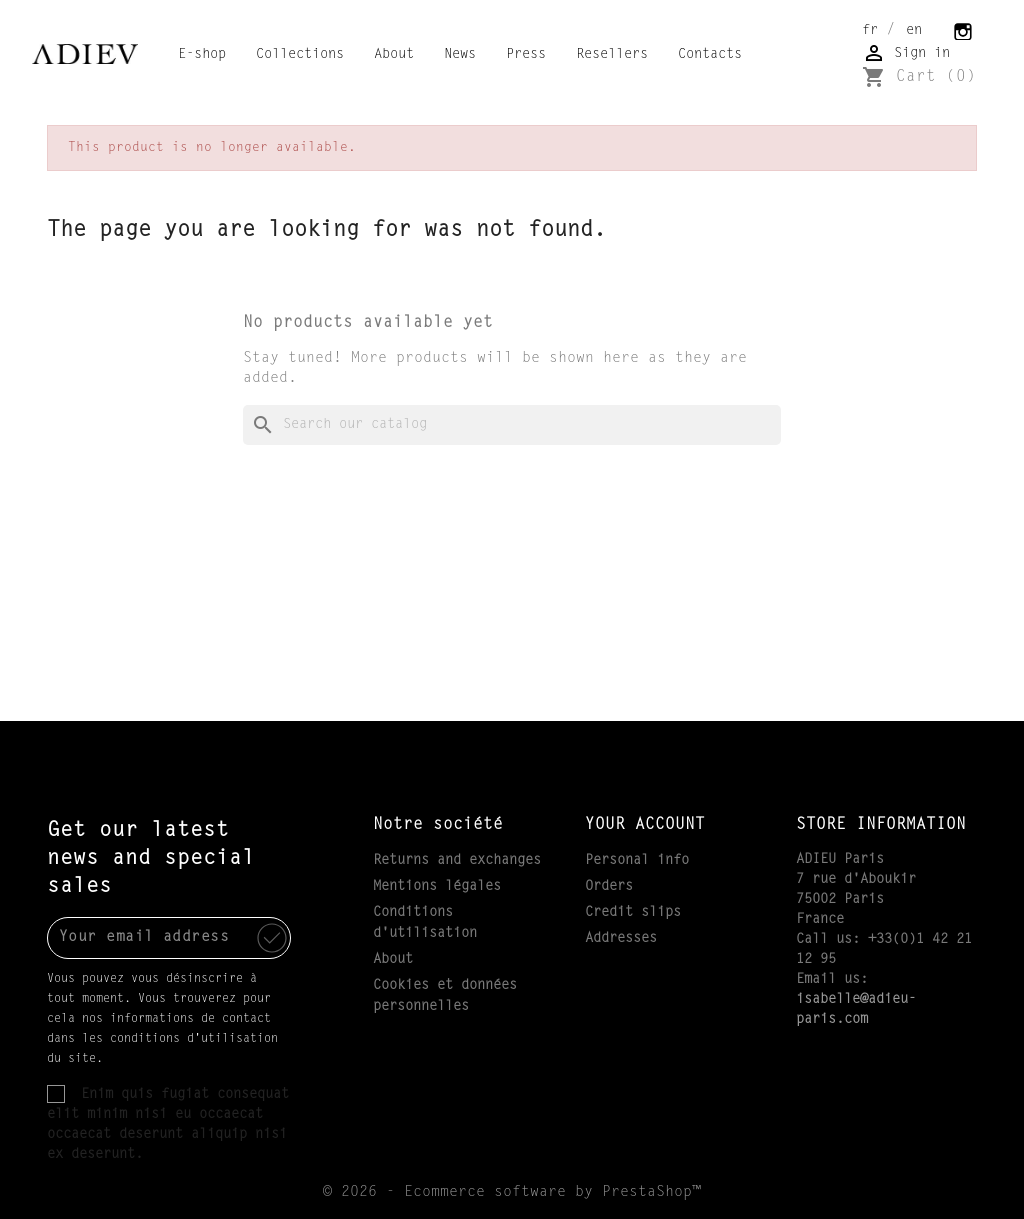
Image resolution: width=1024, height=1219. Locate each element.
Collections (300, 55)
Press (526, 55)
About (394, 55)
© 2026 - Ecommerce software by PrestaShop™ (512, 1192)
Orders (609, 887)
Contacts (710, 55)
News (460, 55)
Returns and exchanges (457, 861)
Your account (645, 825)
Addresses (621, 939)
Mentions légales (437, 887)
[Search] (512, 425)
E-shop (202, 55)
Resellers (612, 55)
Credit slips (633, 913)
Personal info (637, 861)
